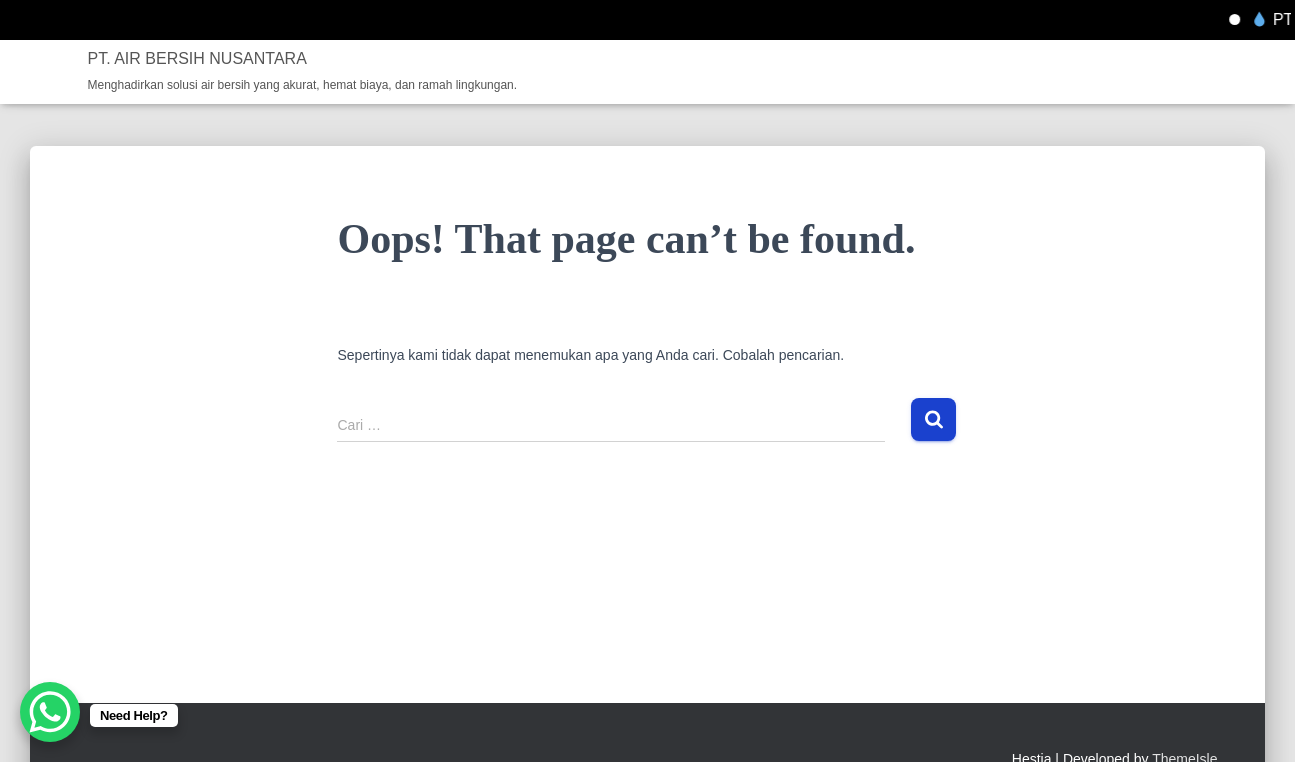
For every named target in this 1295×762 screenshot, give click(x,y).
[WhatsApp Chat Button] (50, 712)
